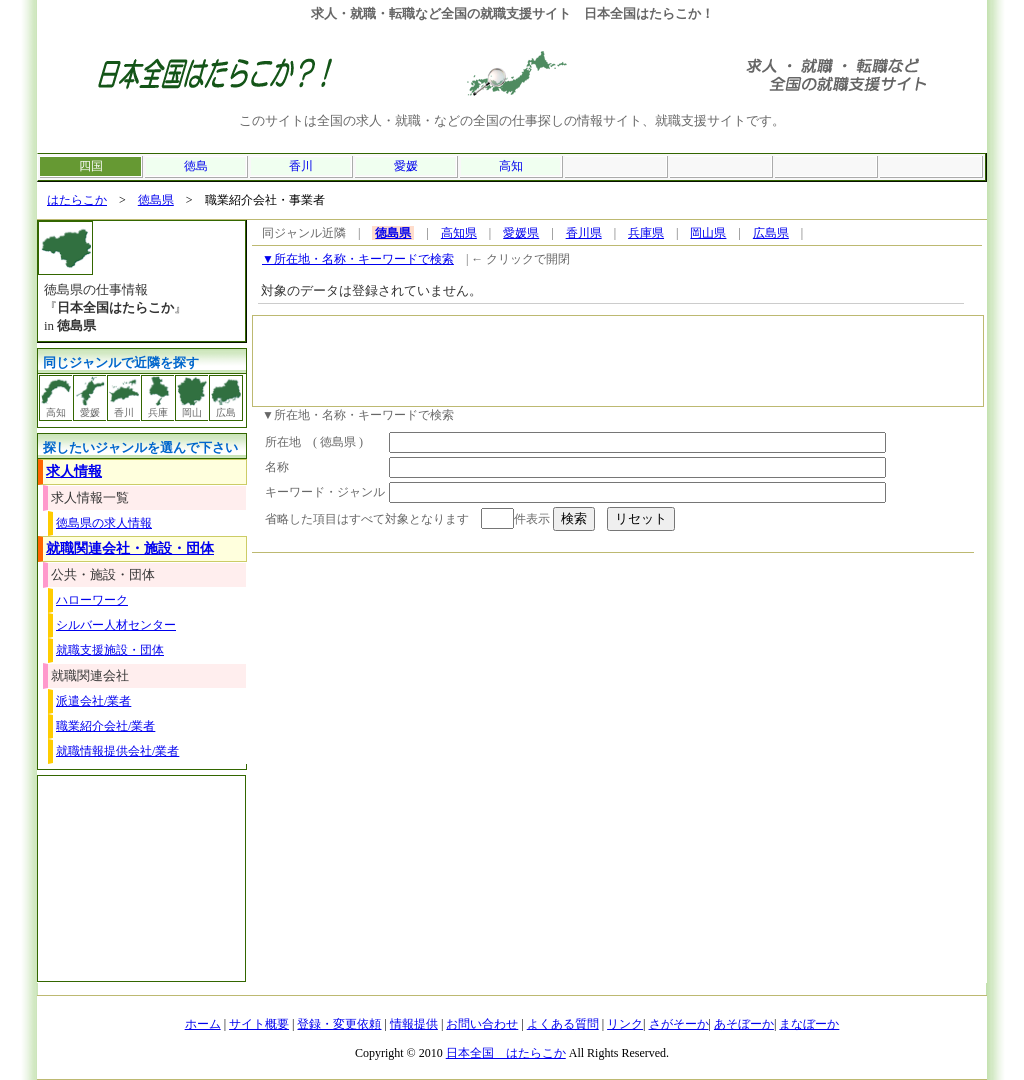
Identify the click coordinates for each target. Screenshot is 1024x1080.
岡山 (192, 397)
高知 (511, 166)
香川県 (584, 233)
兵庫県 (646, 233)
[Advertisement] (618, 361)
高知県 (459, 233)
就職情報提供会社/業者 (117, 751)
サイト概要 (259, 1024)
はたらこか (77, 200)
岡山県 (708, 233)
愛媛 (406, 166)
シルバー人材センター (116, 625)
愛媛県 (521, 233)
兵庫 (158, 397)
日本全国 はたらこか (506, 1053)
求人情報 (74, 471)
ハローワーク (92, 600)
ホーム (203, 1024)
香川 (301, 166)
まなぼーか (809, 1024)
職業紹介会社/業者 (105, 726)
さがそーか (679, 1024)
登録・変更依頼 (339, 1024)
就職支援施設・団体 (110, 650)
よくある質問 (563, 1024)
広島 (226, 397)
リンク (625, 1024)
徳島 (196, 166)
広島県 (771, 233)
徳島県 (156, 200)
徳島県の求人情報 (104, 523)
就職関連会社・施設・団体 (130, 548)
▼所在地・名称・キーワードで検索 (358, 259)
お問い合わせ (482, 1024)
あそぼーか (744, 1024)
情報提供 (414, 1024)
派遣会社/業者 (93, 701)
